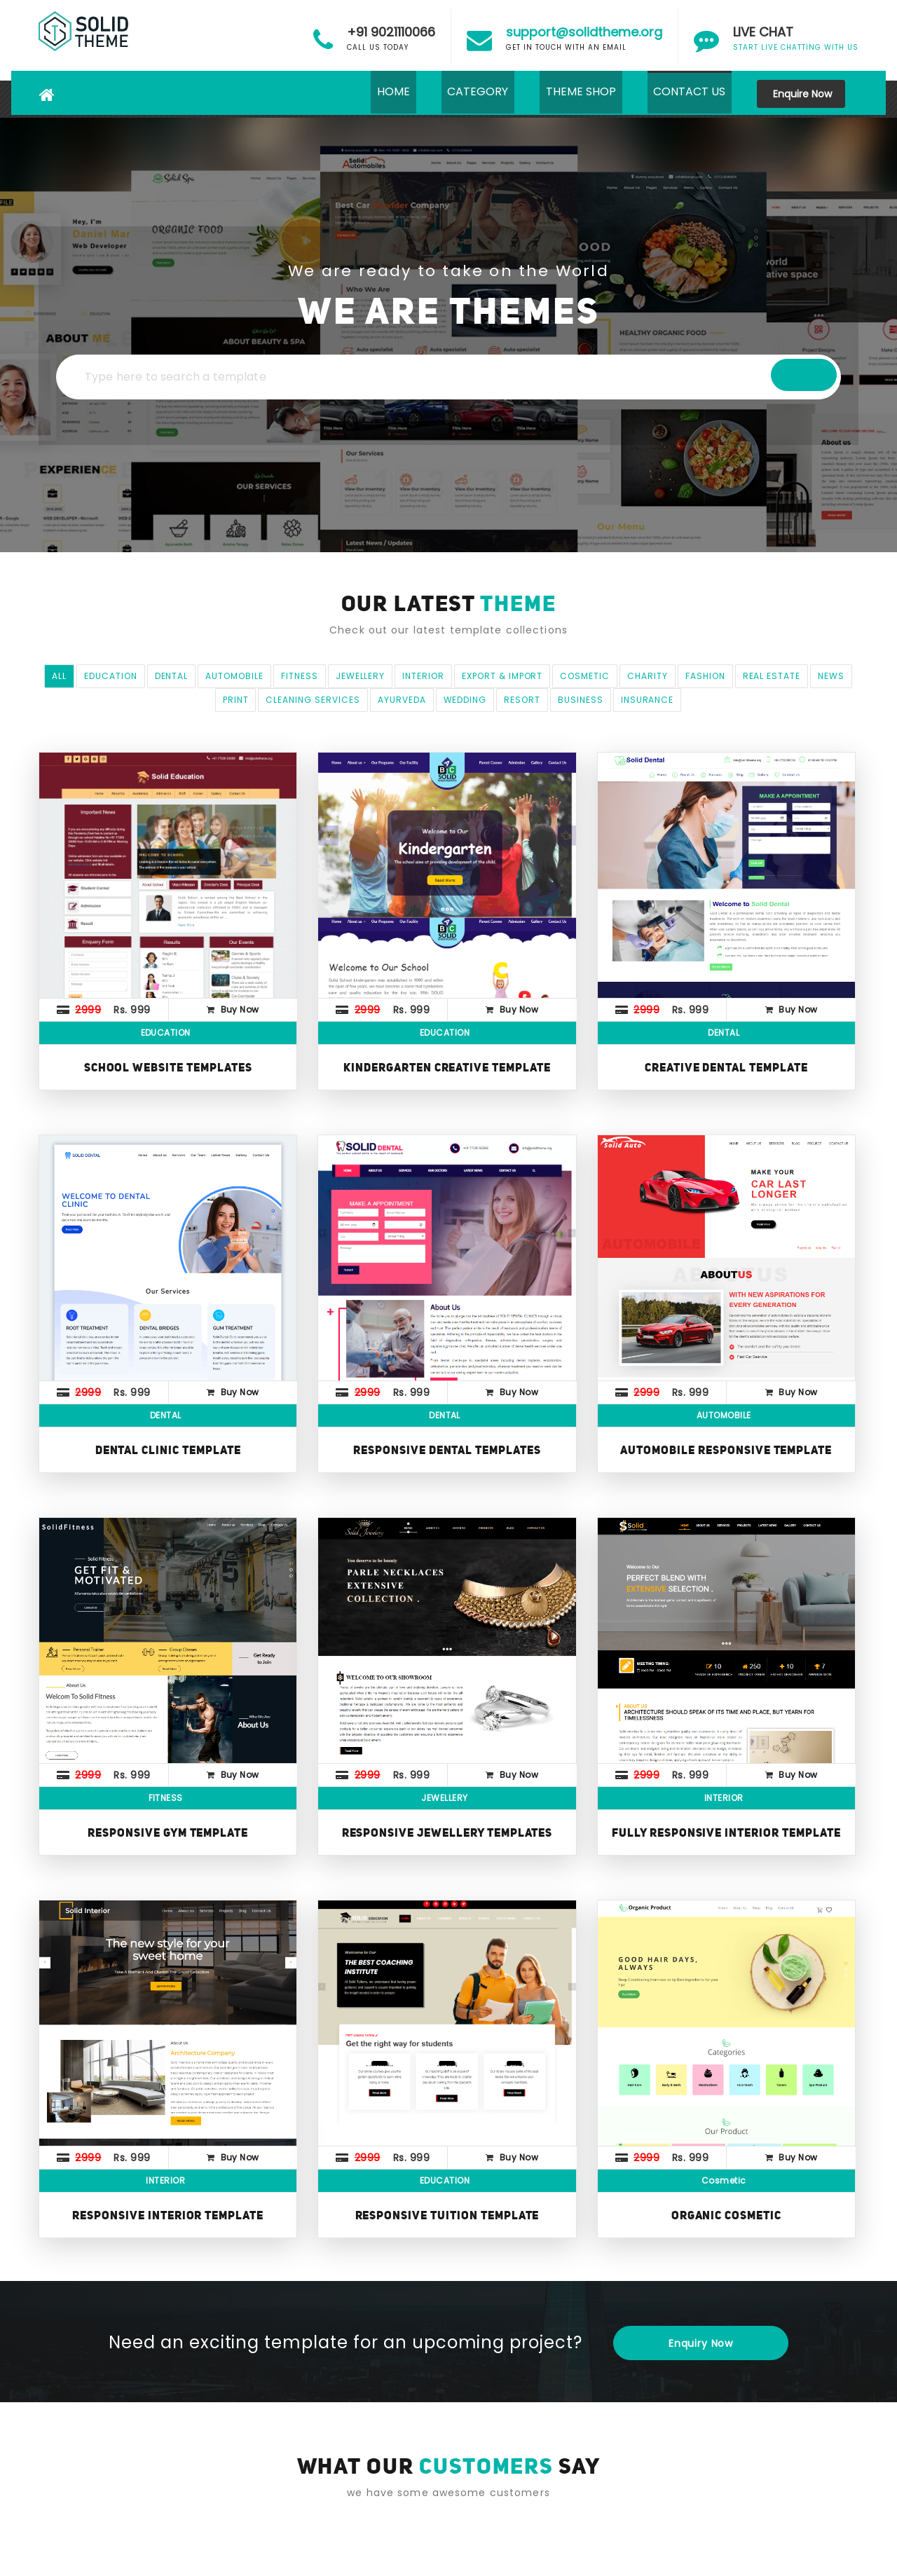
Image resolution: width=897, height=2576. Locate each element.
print (236, 700)
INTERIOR (423, 676)
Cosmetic (585, 676)
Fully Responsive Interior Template (726, 1832)
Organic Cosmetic (726, 2215)
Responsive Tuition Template (447, 2215)
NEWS (831, 676)
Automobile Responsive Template (726, 1450)
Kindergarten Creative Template (447, 1067)
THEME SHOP (572, 93)
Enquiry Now (701, 2343)
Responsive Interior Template (167, 2215)
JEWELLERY (360, 676)
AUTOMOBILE (234, 676)
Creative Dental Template (726, 1067)
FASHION (705, 676)
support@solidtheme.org (584, 32)
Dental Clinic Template (168, 1450)
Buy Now (240, 1009)
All (59, 676)
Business (580, 700)
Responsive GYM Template (168, 1832)
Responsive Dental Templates (447, 1450)
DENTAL (172, 676)
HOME (372, 93)
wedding (465, 700)
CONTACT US (686, 93)
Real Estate (772, 676)
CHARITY (647, 676)
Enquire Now (801, 94)
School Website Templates (168, 1067)
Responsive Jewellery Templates (447, 1832)
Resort (522, 700)
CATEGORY (462, 93)
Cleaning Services (313, 700)
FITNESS (299, 676)
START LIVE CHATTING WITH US (795, 39)
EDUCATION (110, 676)
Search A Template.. (736, 377)
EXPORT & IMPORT (502, 676)
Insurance (647, 700)
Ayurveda (402, 700)
